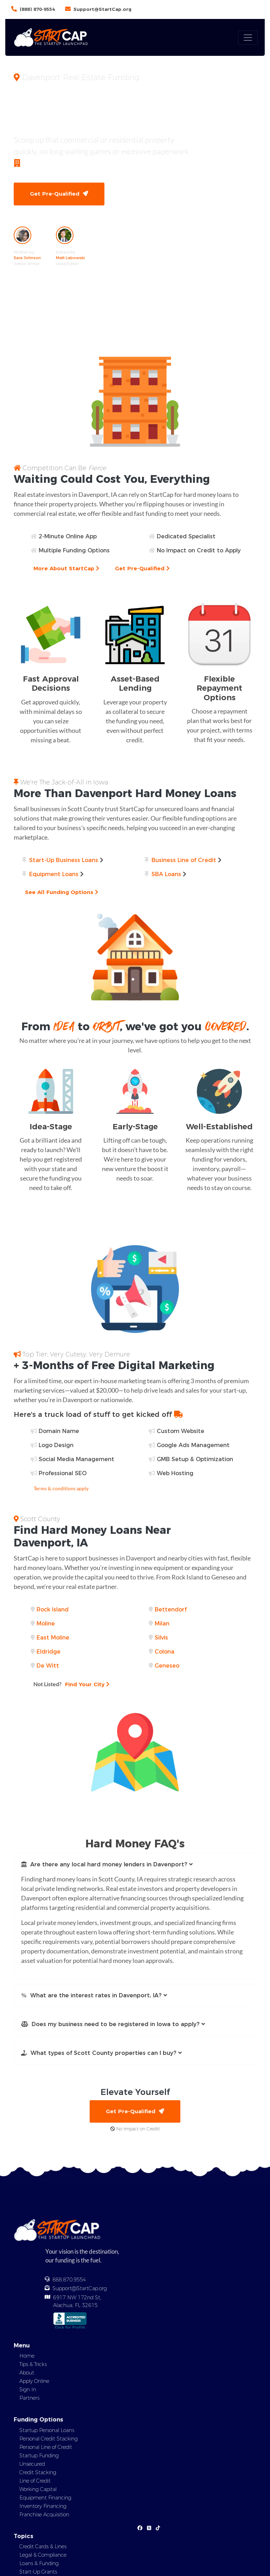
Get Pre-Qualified (59, 193)
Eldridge (48, 1651)
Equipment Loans (53, 874)
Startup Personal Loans (46, 2430)
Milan (162, 1623)
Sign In (27, 2389)
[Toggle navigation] (248, 38)
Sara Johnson (27, 257)
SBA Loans (166, 874)
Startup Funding (39, 2455)
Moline (46, 1623)
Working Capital (38, 2489)
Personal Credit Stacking (48, 2439)
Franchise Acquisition (44, 2514)
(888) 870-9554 (37, 9)
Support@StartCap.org (102, 9)
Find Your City (71, 1684)
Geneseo (167, 1665)
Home (26, 2356)
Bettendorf (171, 1609)
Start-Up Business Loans (63, 860)
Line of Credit (35, 2481)
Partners (29, 2398)
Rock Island (53, 1609)
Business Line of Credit (184, 860)
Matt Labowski (70, 257)
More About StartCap (66, 568)
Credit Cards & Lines (42, 2546)
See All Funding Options (61, 892)
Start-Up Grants (38, 2572)
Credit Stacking (37, 2472)
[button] (135, 1864)
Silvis (161, 1637)
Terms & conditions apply (61, 1488)
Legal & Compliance (42, 2555)
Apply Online (34, 2381)
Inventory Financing (42, 2506)
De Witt (48, 1665)
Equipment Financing (45, 2498)
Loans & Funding (39, 2563)
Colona (164, 1651)
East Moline (53, 1637)
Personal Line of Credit (45, 2447)
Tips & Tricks (33, 2364)
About (26, 2373)
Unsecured (32, 2464)
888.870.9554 (69, 2279)
